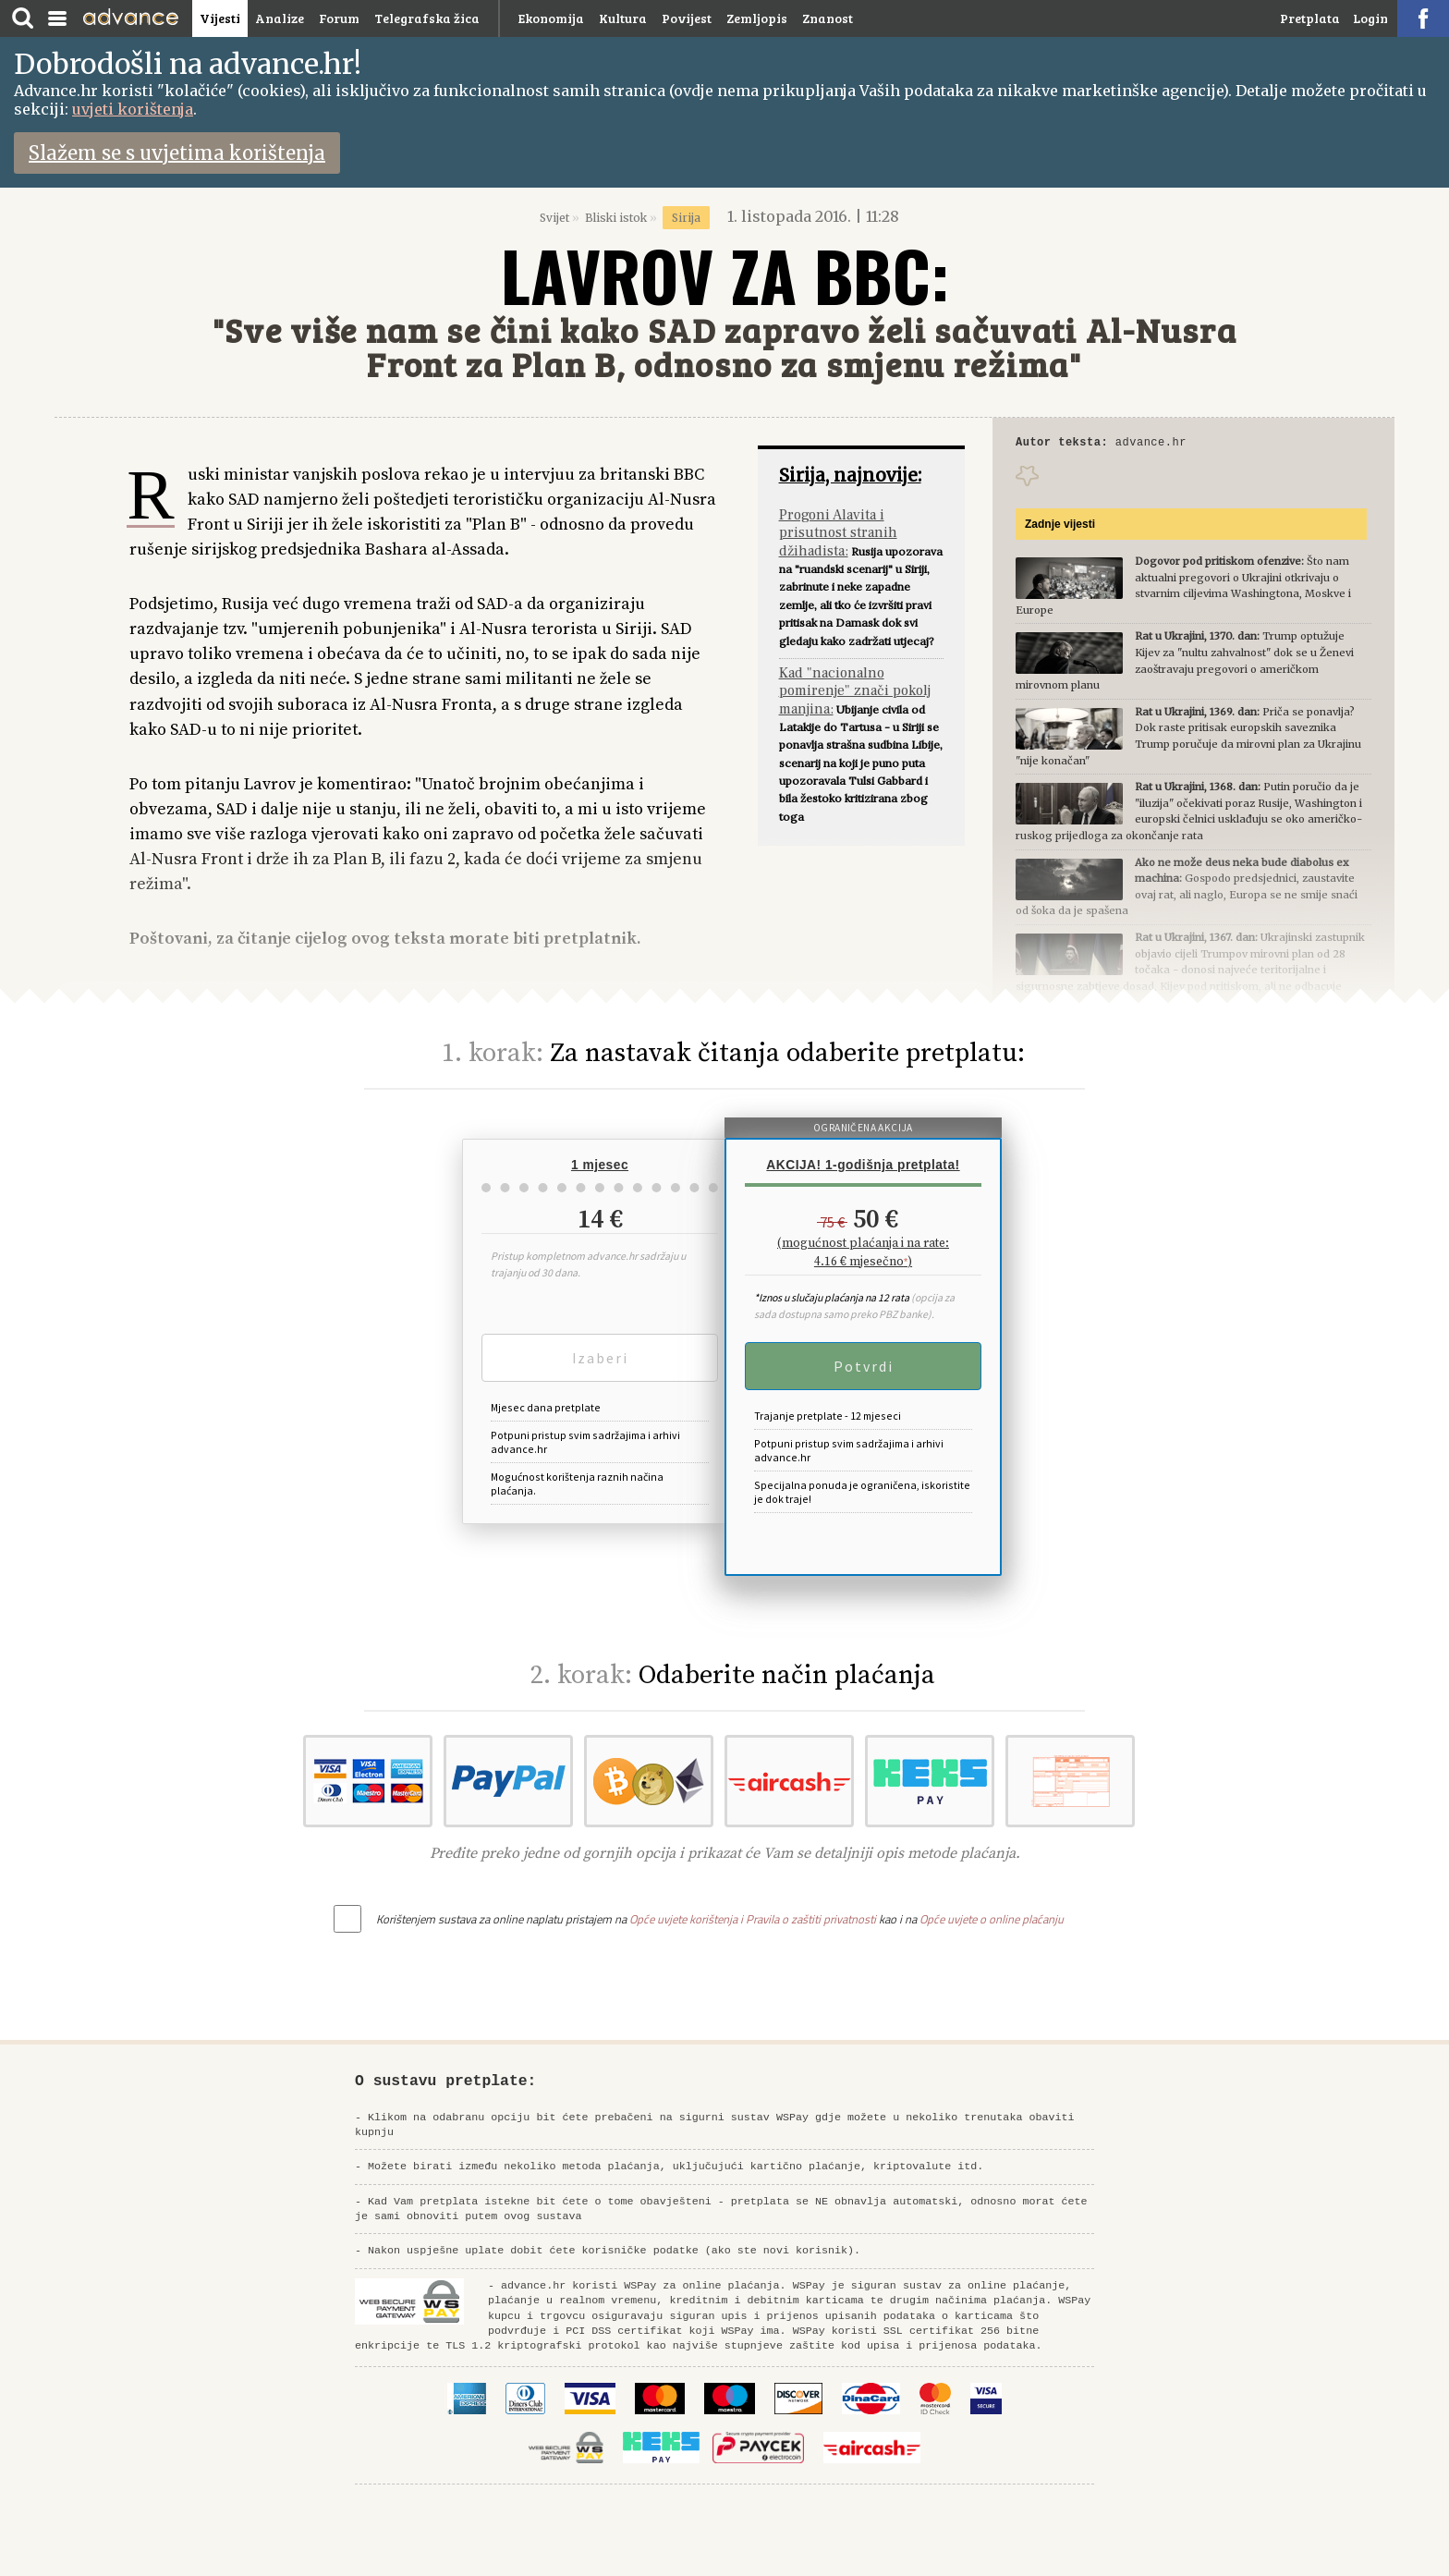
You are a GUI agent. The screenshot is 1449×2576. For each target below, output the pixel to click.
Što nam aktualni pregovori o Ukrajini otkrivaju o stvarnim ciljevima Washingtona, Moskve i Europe (1183, 588)
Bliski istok (616, 218)
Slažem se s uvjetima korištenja (177, 153)
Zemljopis (756, 18)
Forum (339, 18)
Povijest (687, 18)
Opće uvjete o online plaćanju (991, 1919)
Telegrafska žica (427, 18)
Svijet (554, 218)
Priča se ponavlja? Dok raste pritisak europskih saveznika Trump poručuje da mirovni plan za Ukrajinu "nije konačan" (1188, 739)
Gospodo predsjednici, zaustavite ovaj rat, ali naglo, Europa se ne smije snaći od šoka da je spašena (1187, 890)
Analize (279, 18)
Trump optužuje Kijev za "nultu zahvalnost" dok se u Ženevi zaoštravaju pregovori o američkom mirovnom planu (1185, 663)
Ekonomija (551, 18)
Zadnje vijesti (1060, 526)
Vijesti (220, 18)
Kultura (623, 18)
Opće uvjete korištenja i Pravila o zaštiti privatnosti (752, 1919)
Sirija (686, 218)
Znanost (827, 18)
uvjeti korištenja (132, 109)
